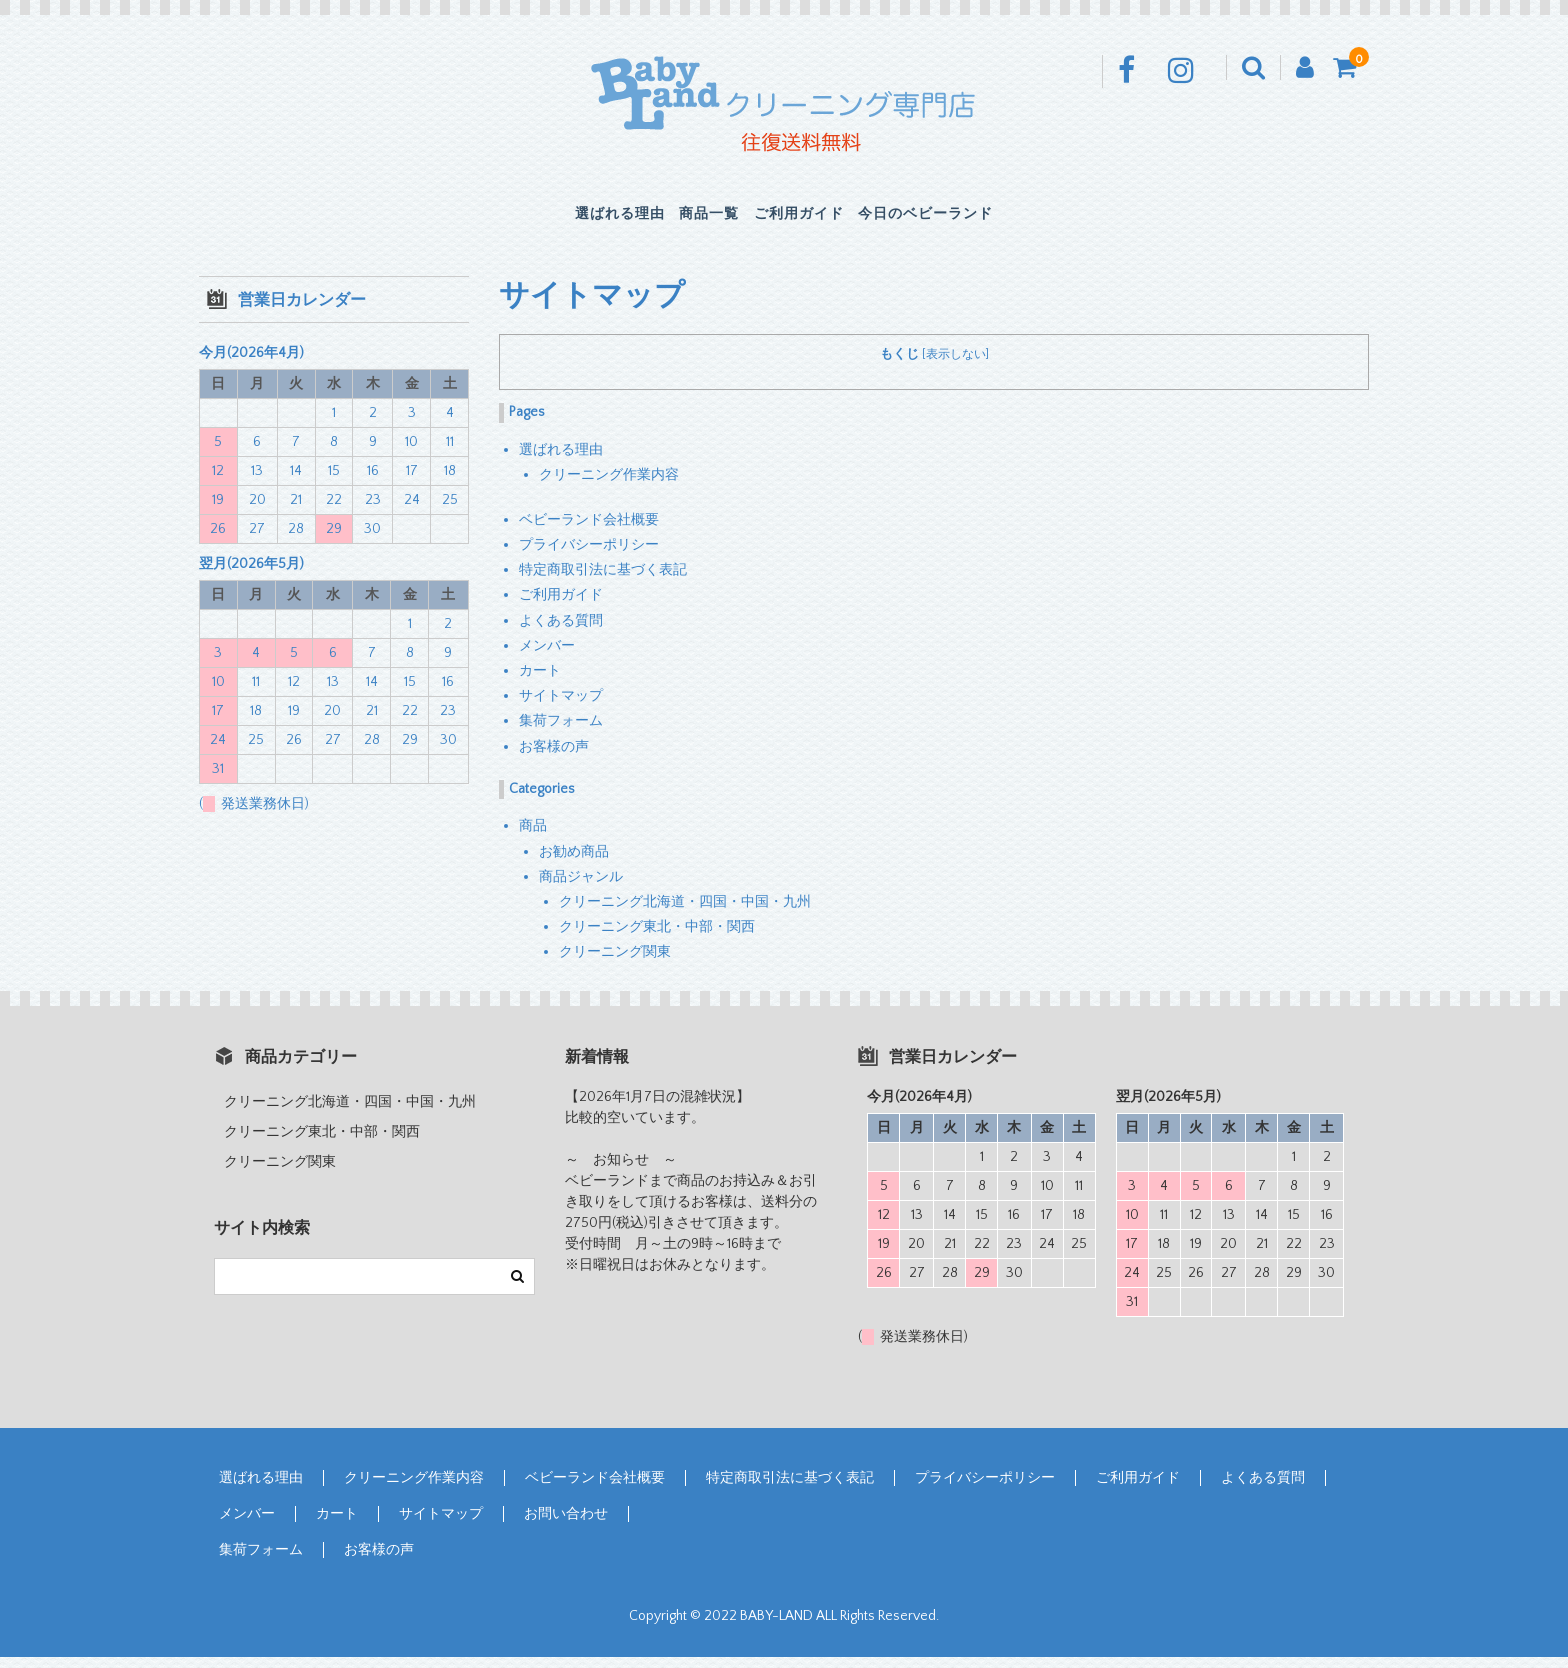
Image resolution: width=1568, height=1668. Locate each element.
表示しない (956, 366)
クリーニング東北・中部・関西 (657, 938)
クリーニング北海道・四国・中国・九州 (685, 913)
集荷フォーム (561, 733)
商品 (533, 838)
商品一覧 (684, 220)
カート (540, 682)
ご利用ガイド (817, 220)
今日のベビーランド (992, 220)
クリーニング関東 (615, 963)
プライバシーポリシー (589, 556)
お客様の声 (554, 758)
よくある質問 (561, 632)
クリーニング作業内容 (609, 486)
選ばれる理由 (551, 220)
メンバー (547, 657)
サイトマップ (561, 707)
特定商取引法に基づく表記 (603, 581)
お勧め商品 (574, 863)
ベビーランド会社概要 (589, 531)
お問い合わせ (566, 1526)
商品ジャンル (581, 888)
